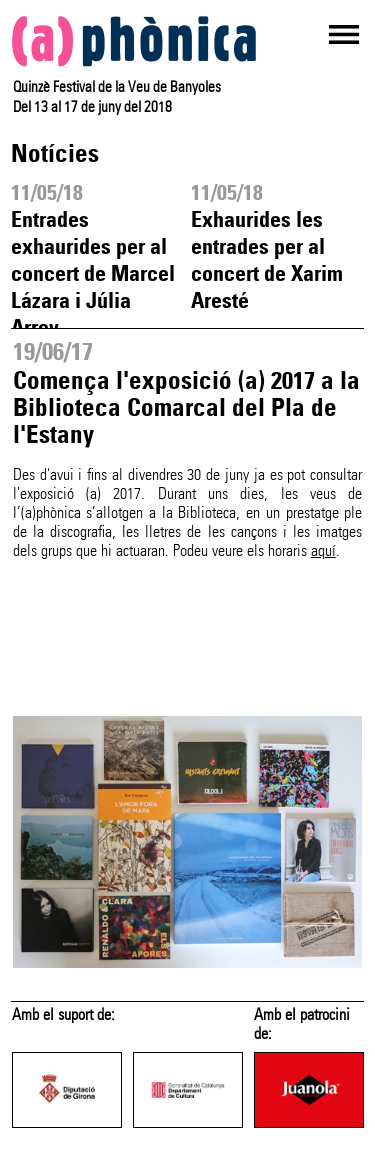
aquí (323, 550)
